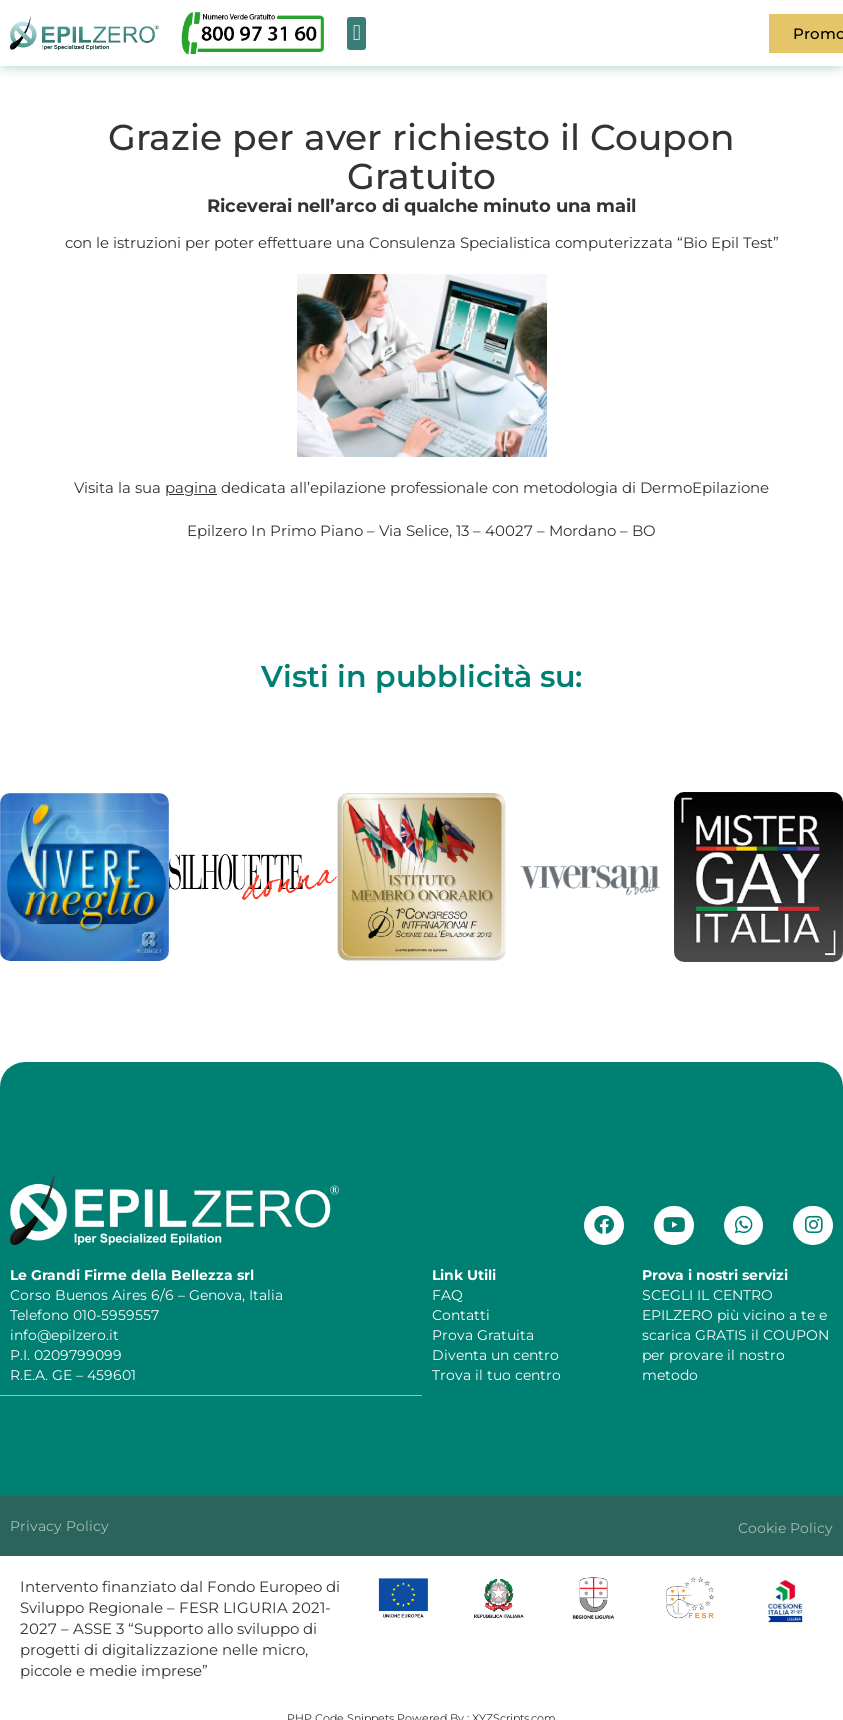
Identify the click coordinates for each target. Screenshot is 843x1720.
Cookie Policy (785, 1527)
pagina (191, 487)
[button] (356, 33)
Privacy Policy (59, 1525)
